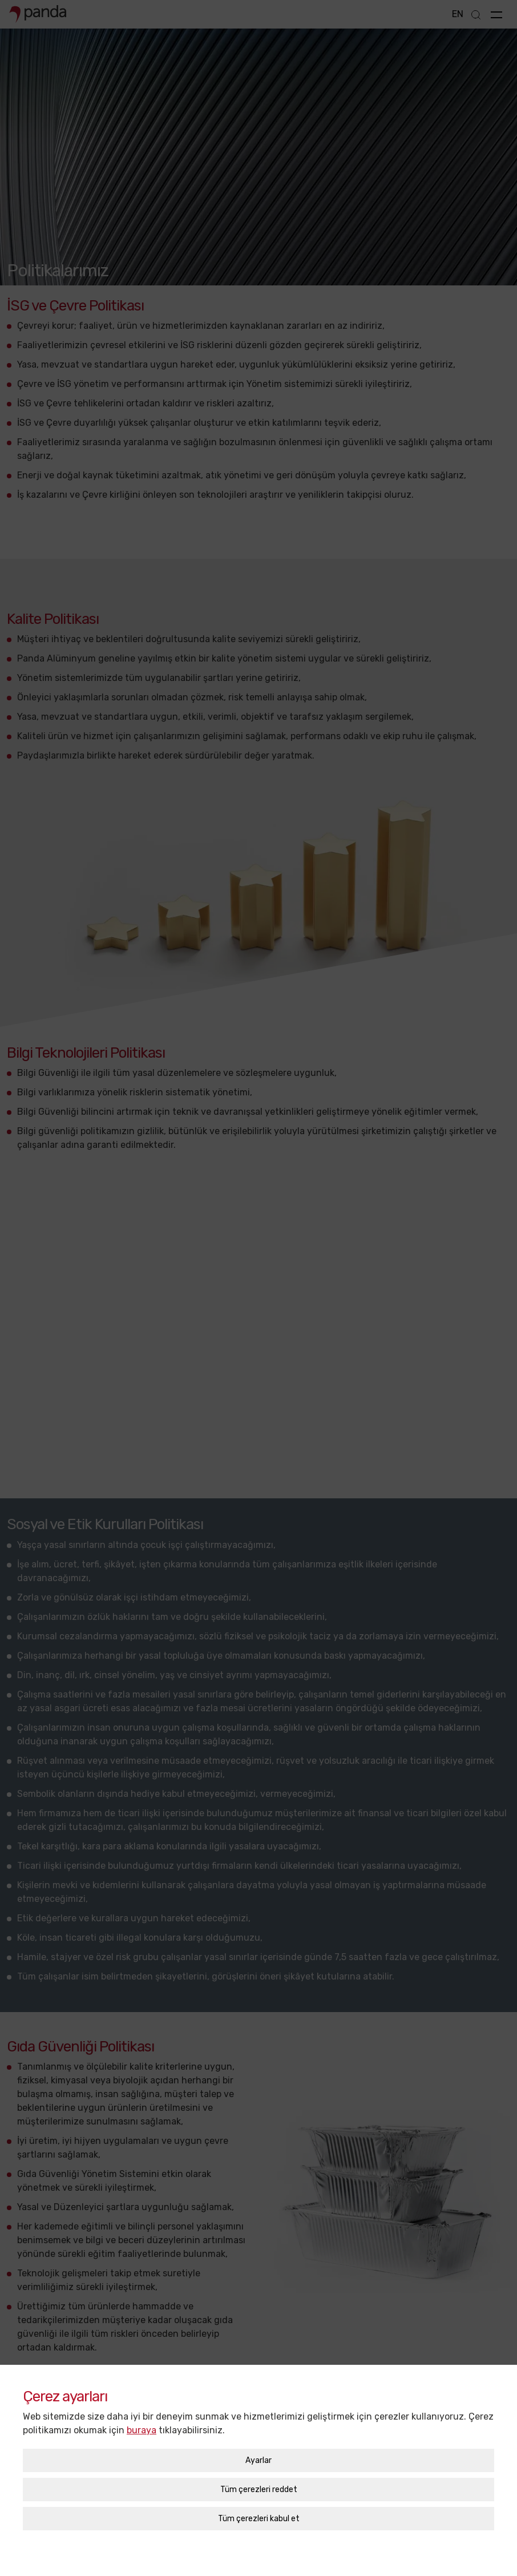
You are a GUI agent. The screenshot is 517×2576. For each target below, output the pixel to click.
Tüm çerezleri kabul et (259, 2483)
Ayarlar (258, 2424)
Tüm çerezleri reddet (258, 2453)
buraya (141, 2394)
